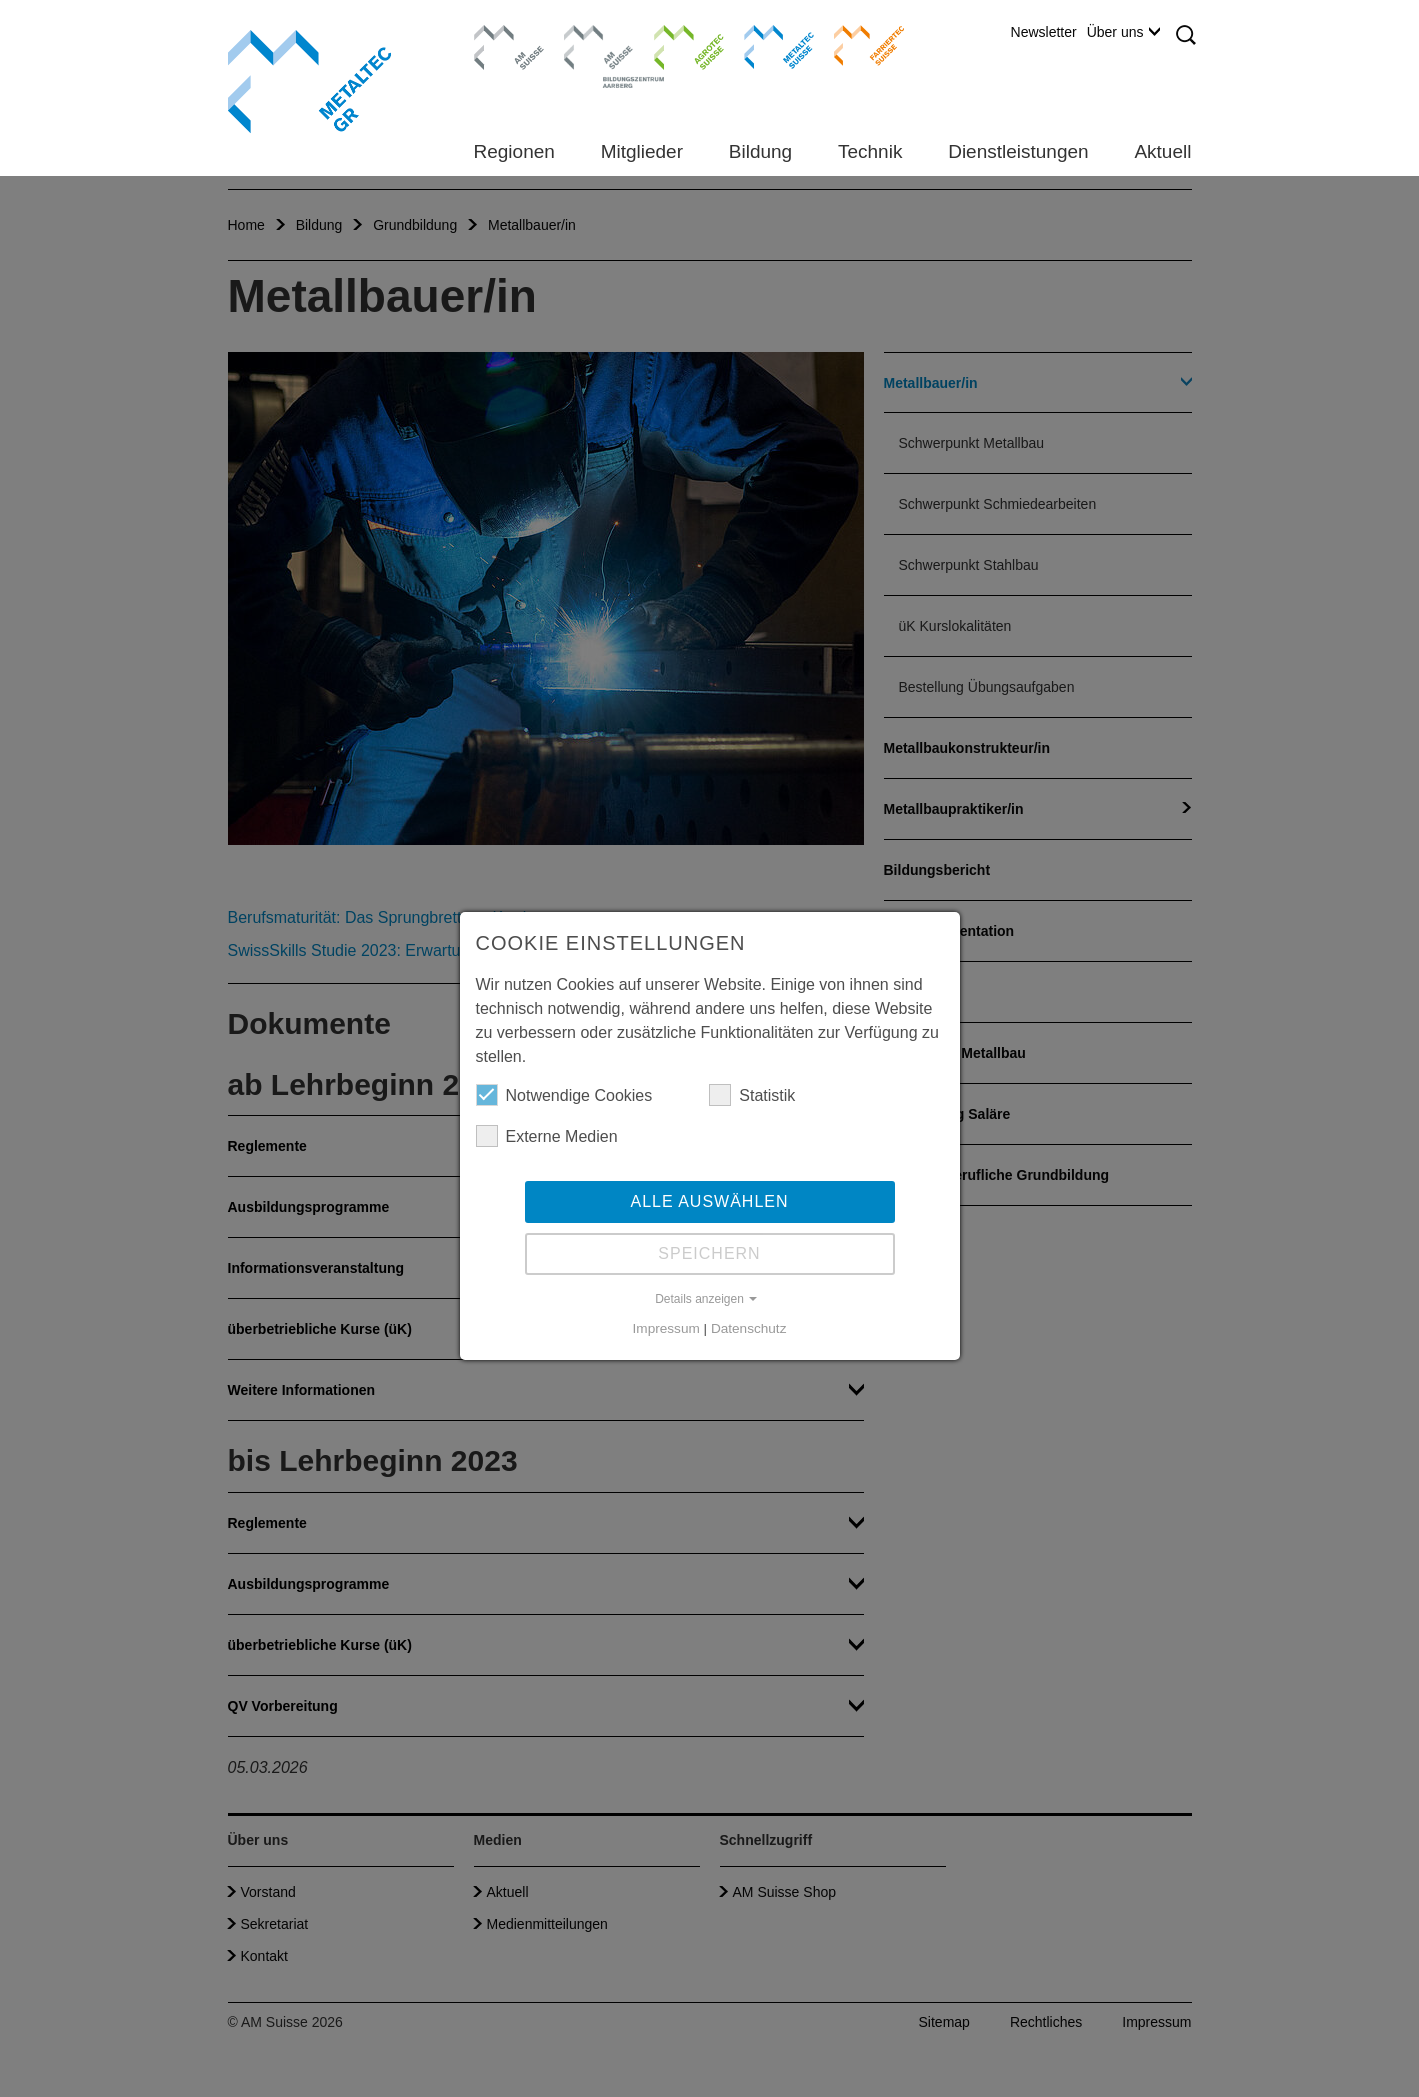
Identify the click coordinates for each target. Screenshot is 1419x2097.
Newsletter (1044, 32)
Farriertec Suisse (859, 45)
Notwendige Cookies (564, 1095)
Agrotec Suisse (674, 45)
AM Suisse (502, 35)
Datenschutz (749, 1328)
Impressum (666, 1328)
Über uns (1123, 32)
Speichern (709, 1253)
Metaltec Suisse (766, 45)
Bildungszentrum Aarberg (599, 45)
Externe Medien (547, 1136)
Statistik (752, 1095)
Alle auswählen (709, 1201)
